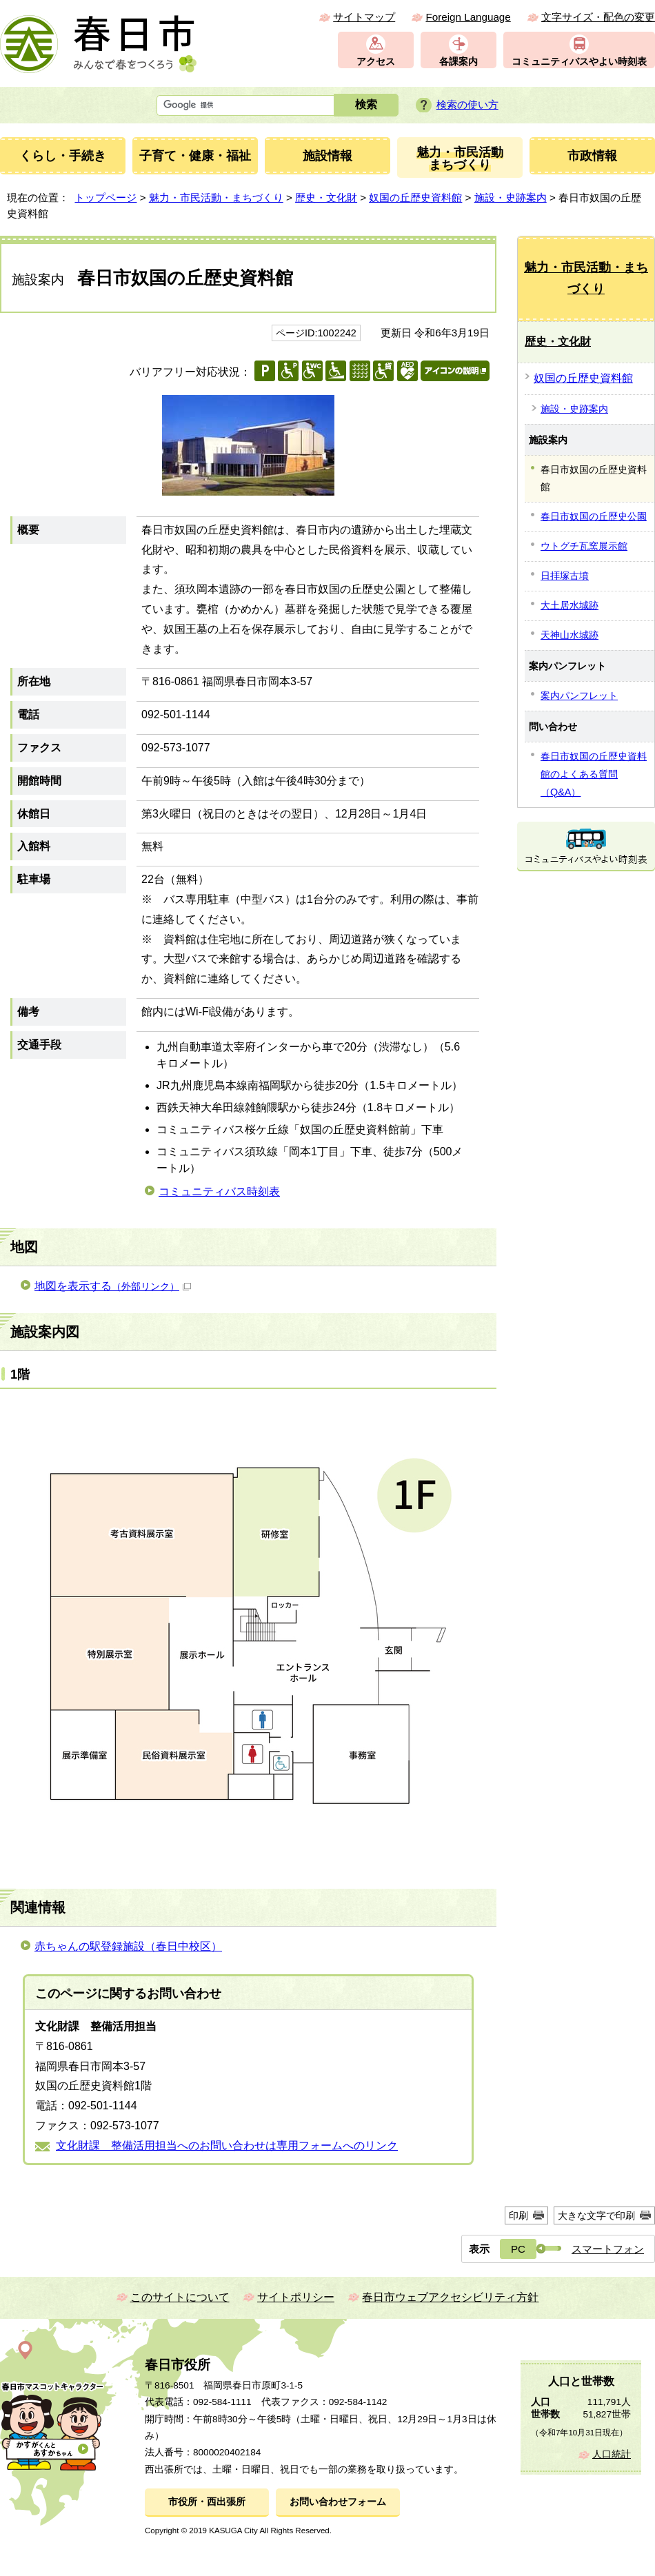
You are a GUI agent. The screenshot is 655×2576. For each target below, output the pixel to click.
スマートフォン (608, 2249)
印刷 (518, 2215)
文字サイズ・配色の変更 (598, 17)
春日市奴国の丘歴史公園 (594, 516)
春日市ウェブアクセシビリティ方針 (450, 2297)
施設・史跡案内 (510, 197)
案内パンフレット (579, 695)
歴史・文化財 (326, 197)
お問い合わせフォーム (338, 2502)
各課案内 (458, 62)
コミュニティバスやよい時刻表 (579, 62)
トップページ (105, 197)
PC (518, 2249)
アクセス (375, 62)
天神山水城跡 (569, 634)
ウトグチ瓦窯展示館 (584, 545)
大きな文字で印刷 (596, 2215)
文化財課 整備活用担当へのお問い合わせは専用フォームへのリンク (227, 2145)
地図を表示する (112, 1286)
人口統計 (611, 2454)
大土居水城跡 (569, 605)
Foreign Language (467, 17)
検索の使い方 (467, 104)
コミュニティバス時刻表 (219, 1191)
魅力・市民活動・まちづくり (216, 197)
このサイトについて (180, 2297)
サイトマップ (364, 17)
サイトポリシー (295, 2297)
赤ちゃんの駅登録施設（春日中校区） (128, 1946)
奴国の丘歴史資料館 (415, 197)
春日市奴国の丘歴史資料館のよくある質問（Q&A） (594, 774)
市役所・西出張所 (206, 2502)
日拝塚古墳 (565, 575)
